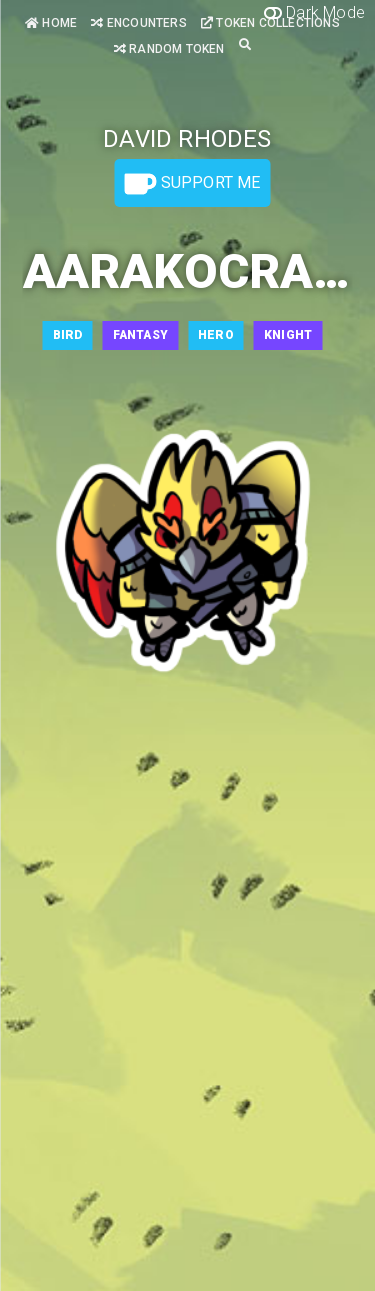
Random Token (169, 49)
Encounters (138, 23)
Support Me (192, 184)
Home (51, 23)
